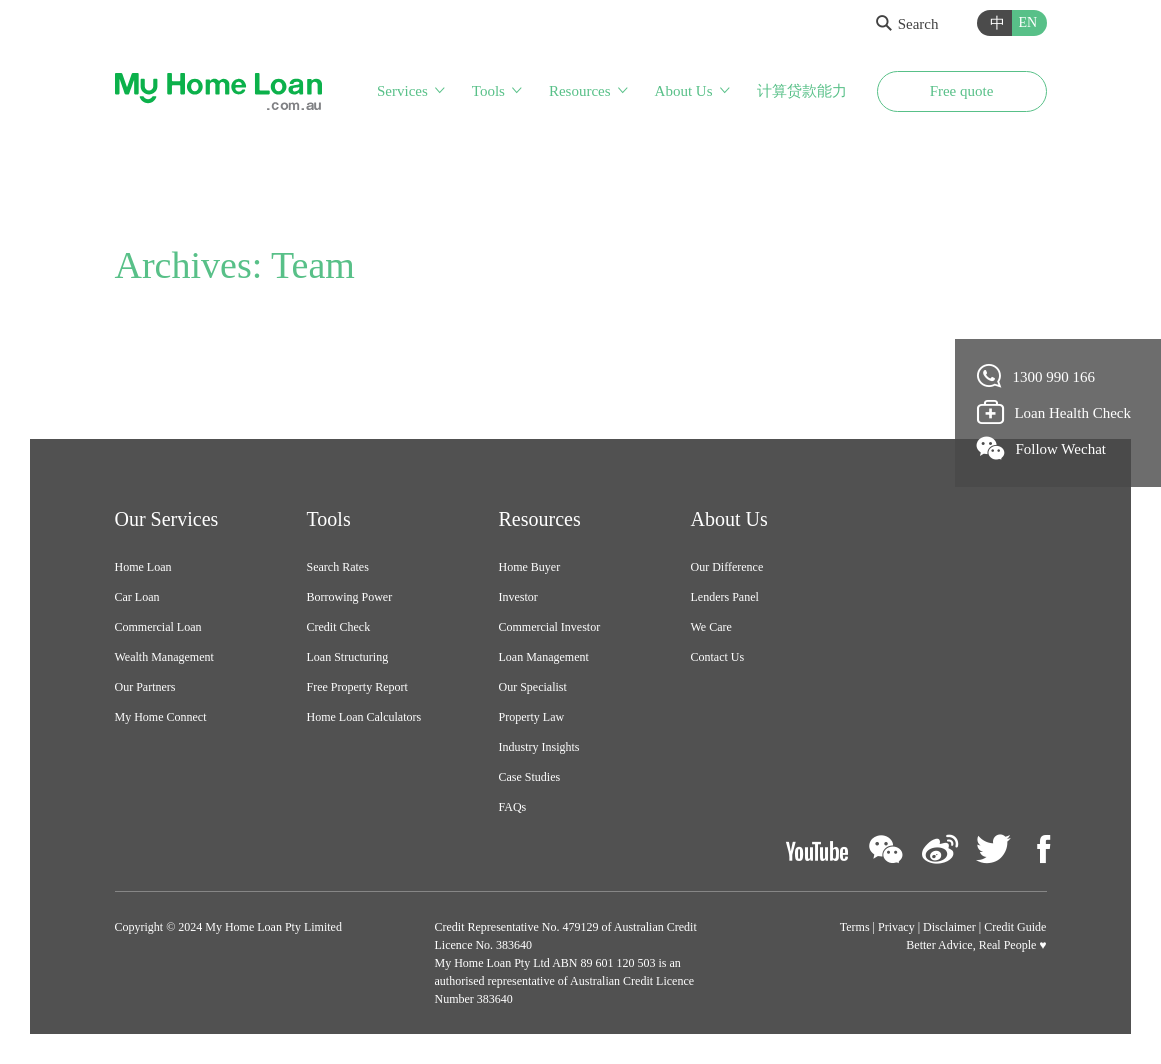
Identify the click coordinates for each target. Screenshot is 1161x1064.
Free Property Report (357, 687)
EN (1028, 22)
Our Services (167, 519)
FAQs (513, 807)
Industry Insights (539, 747)
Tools (488, 91)
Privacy (896, 927)
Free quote (962, 91)
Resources (580, 91)
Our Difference (727, 567)
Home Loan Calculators (364, 717)
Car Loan (137, 597)
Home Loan (143, 567)
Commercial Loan (158, 627)
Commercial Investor (550, 627)
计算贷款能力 (802, 91)
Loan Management (544, 657)
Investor (518, 597)
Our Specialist (533, 687)
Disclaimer (949, 927)
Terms (855, 927)
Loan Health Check (1054, 412)
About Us (684, 91)
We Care (711, 627)
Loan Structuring (348, 657)
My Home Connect (161, 717)
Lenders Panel (725, 597)
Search (907, 24)
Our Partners (145, 687)
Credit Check (339, 627)
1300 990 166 (1036, 376)
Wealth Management (164, 657)
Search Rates (338, 567)
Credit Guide (1015, 927)
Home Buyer (530, 567)
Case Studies (530, 777)
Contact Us (718, 657)
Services (402, 91)
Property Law (532, 717)
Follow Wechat (1042, 448)
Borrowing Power (350, 597)
